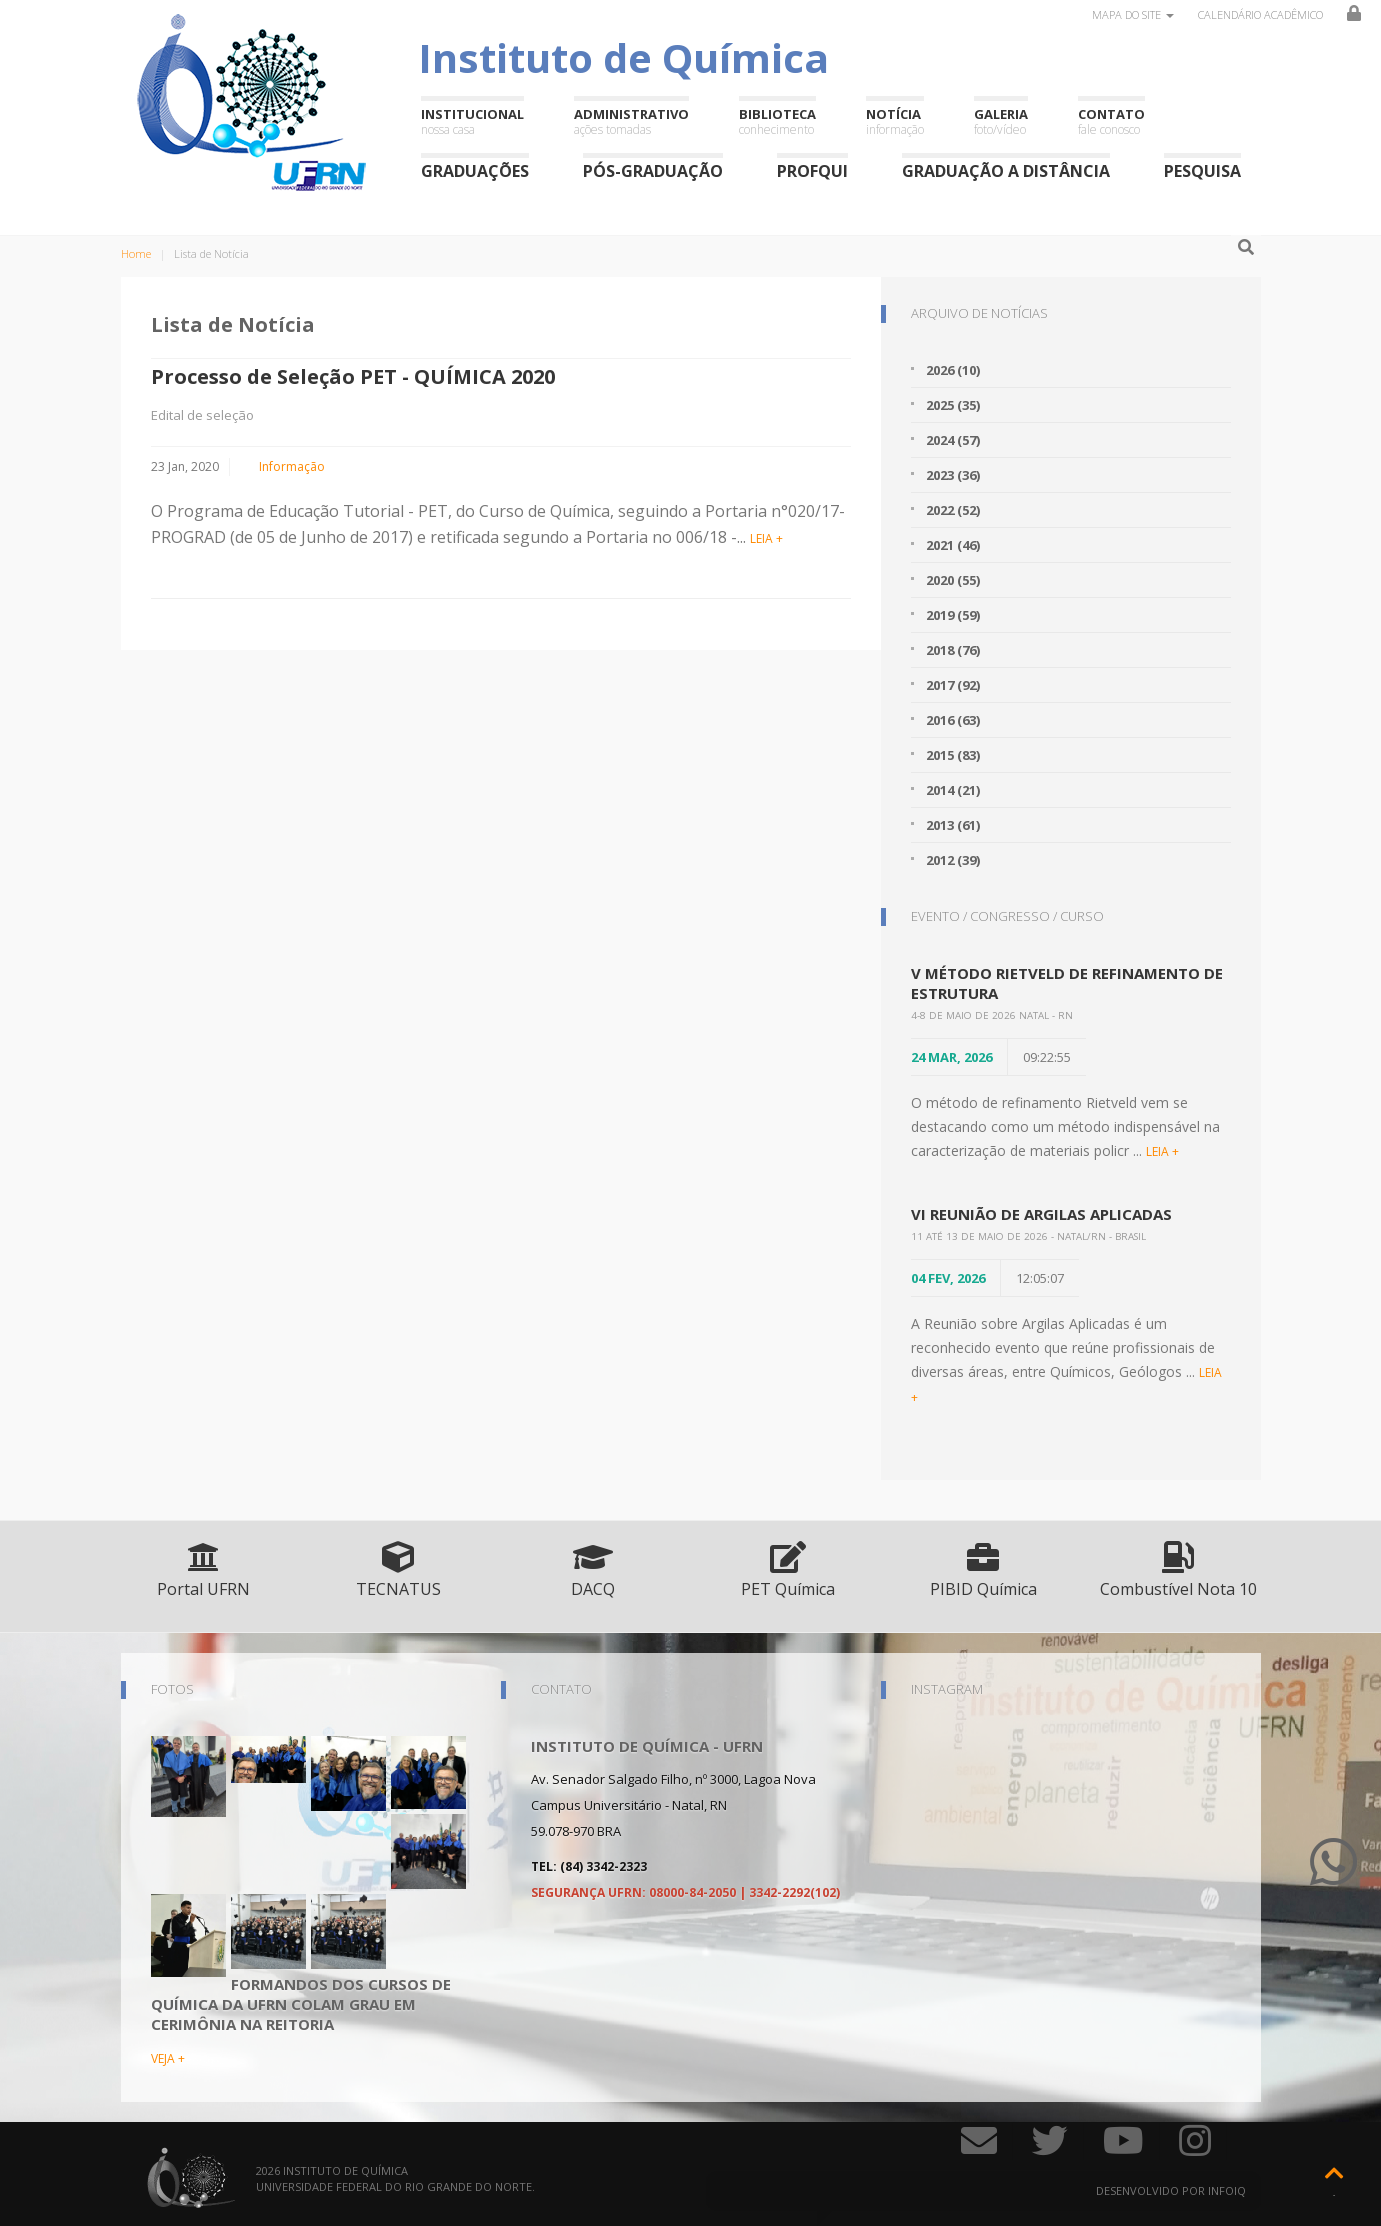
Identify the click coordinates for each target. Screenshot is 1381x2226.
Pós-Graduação (653, 170)
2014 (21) (953, 790)
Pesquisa (1202, 170)
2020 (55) (953, 580)
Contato (1111, 121)
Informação (292, 466)
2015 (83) (953, 755)
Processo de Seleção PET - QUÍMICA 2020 (353, 376)
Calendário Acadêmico (1260, 14)
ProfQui (812, 170)
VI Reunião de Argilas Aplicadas (1041, 1214)
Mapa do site (1133, 14)
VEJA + (168, 2058)
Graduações (475, 170)
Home (136, 253)
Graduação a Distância (1006, 170)
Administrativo (631, 121)
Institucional (472, 121)
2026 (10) (953, 370)
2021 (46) (953, 545)
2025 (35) (953, 405)
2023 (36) (953, 475)
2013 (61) (953, 825)
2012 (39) (953, 860)
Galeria (1001, 121)
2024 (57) (953, 440)
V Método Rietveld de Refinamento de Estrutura (1067, 983)
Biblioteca (777, 121)
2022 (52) (953, 510)
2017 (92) (953, 685)
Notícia (895, 121)
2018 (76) (953, 650)
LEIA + (766, 538)
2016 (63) (953, 720)
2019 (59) (953, 615)
